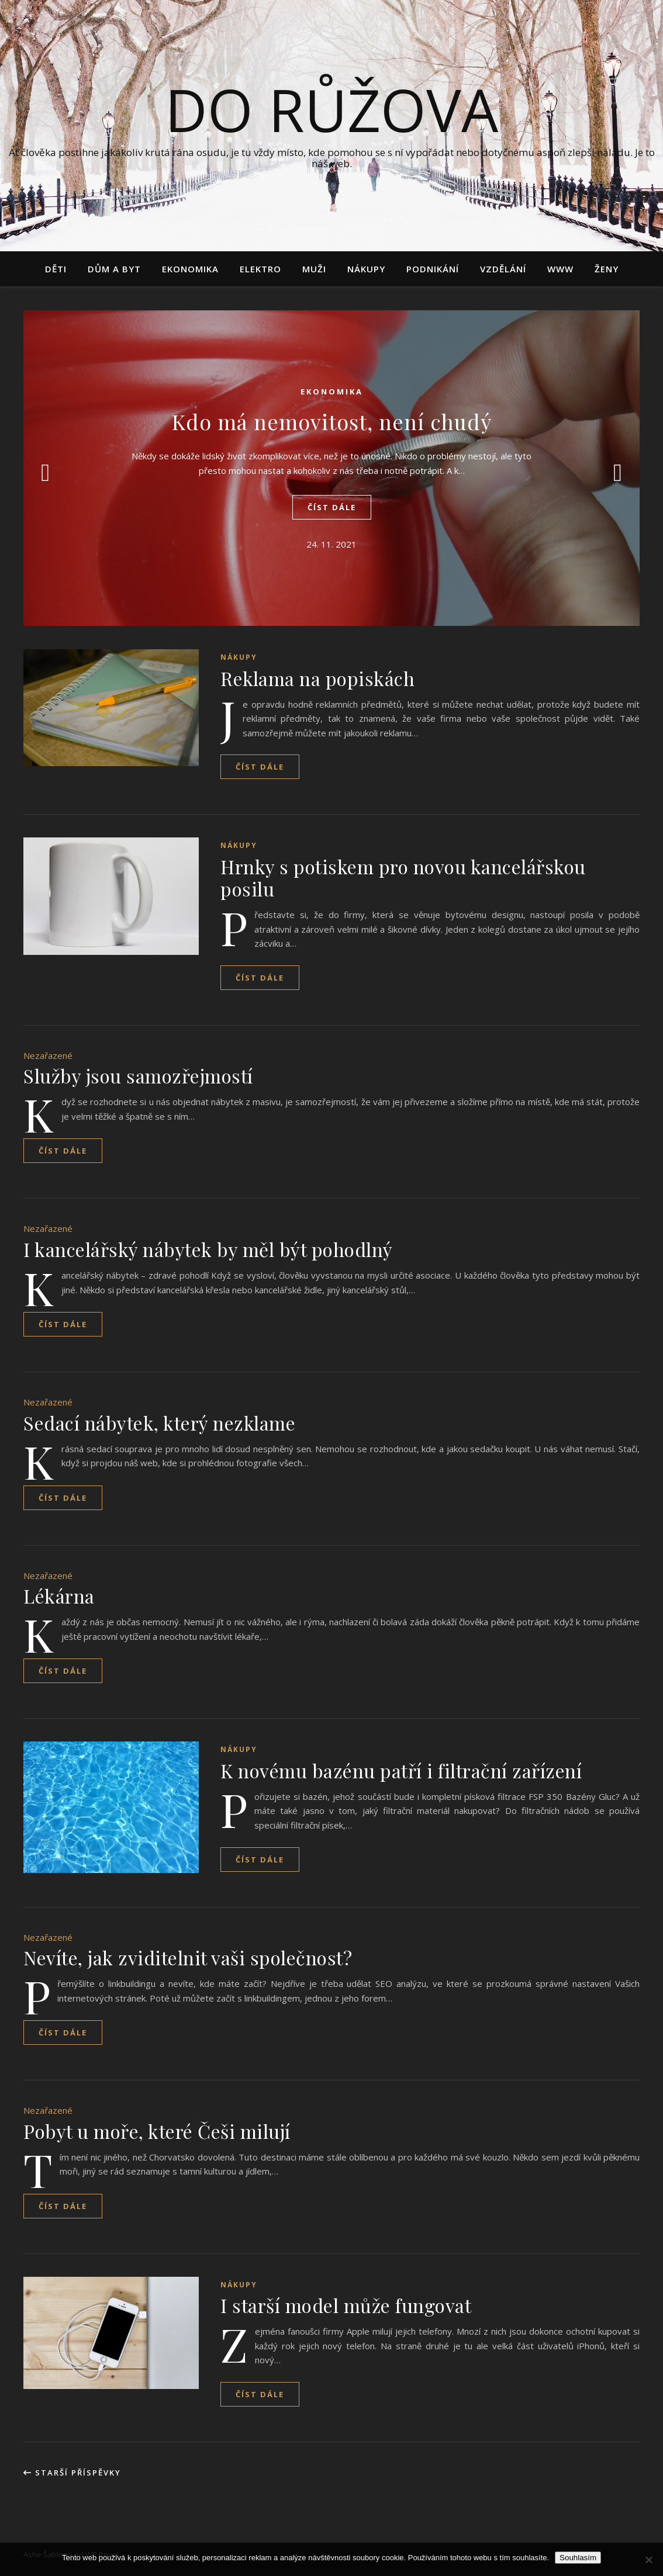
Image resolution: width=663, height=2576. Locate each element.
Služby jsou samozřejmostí (138, 1075)
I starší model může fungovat (345, 2305)
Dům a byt (114, 269)
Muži (314, 269)
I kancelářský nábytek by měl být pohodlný (208, 1249)
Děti (56, 269)
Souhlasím (578, 2557)
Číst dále (332, 507)
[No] (648, 2559)
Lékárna (59, 1595)
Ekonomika (190, 269)
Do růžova (331, 109)
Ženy (607, 269)
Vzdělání (503, 269)
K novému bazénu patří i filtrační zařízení (401, 1770)
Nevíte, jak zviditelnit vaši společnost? (187, 1957)
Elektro (260, 269)
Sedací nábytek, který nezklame (159, 1422)
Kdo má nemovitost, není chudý (332, 421)
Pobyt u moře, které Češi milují (157, 2131)
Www (560, 269)
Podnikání (432, 269)
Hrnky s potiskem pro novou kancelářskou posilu (403, 877)
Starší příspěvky (72, 2472)
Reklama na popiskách (317, 678)
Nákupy (366, 269)
